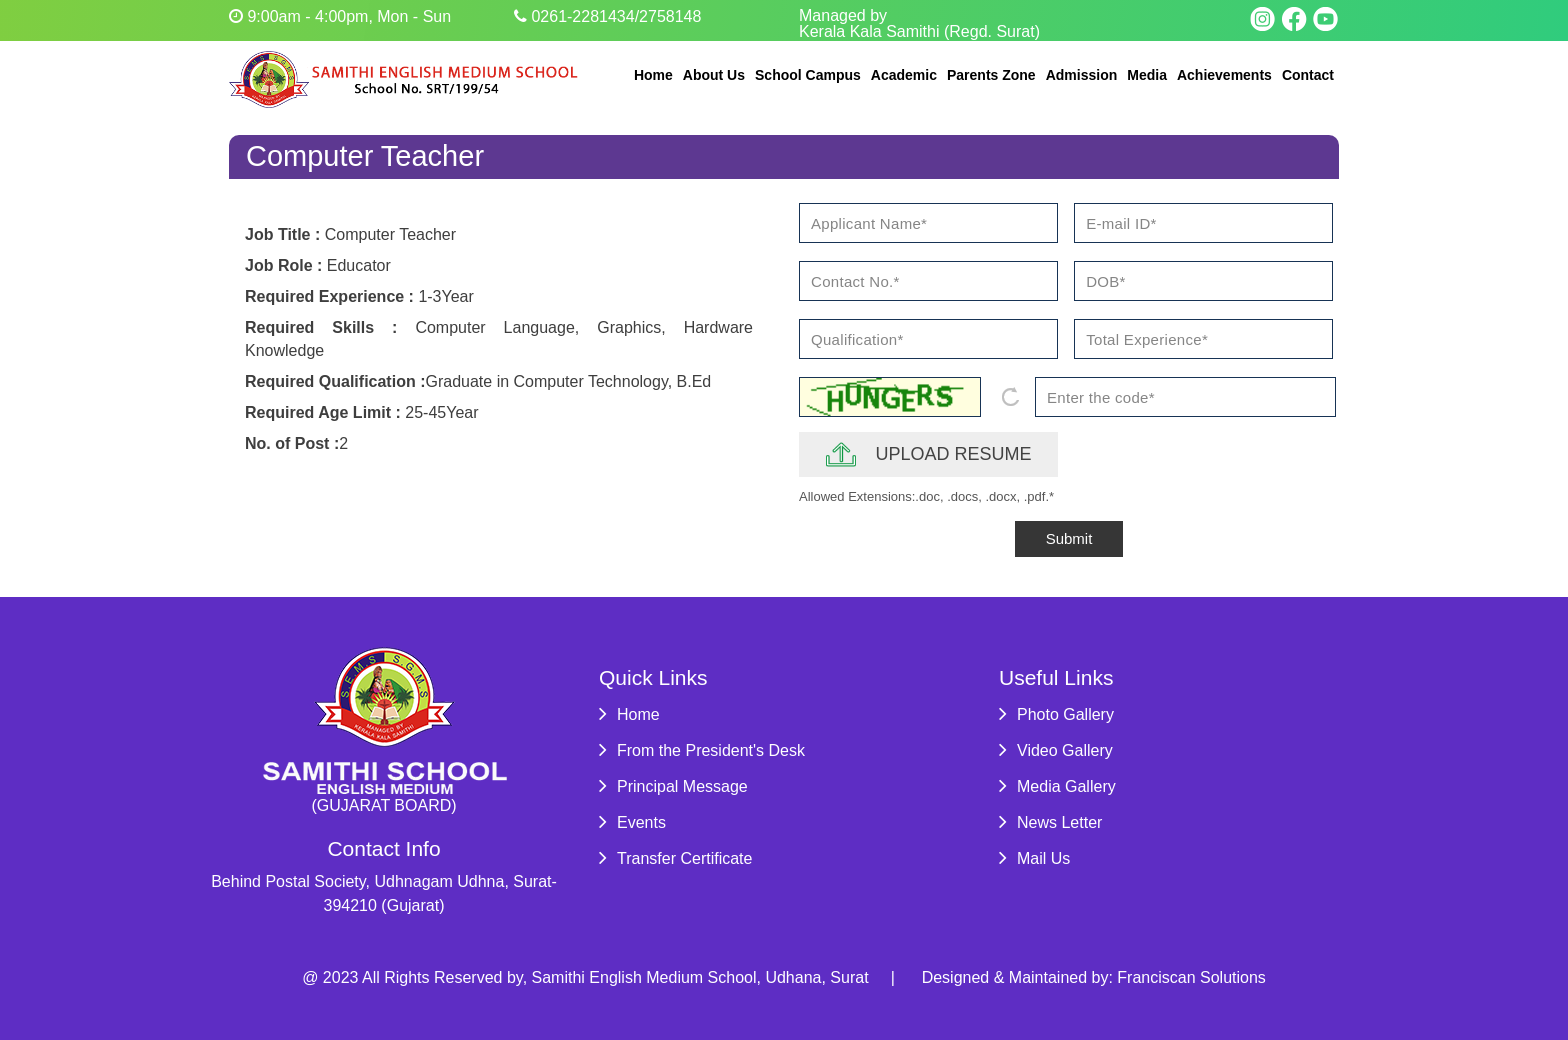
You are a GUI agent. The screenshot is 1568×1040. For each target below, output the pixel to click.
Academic (904, 75)
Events (632, 822)
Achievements (1224, 75)
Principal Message (673, 786)
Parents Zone (991, 75)
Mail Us (1034, 858)
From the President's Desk (702, 750)
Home (653, 75)
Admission (1082, 75)
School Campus (808, 75)
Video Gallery (1056, 750)
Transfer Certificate (675, 858)
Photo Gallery (1056, 714)
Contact (1308, 75)
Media (1147, 75)
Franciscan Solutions (1191, 977)
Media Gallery (1057, 786)
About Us (714, 75)
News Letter (1050, 822)
